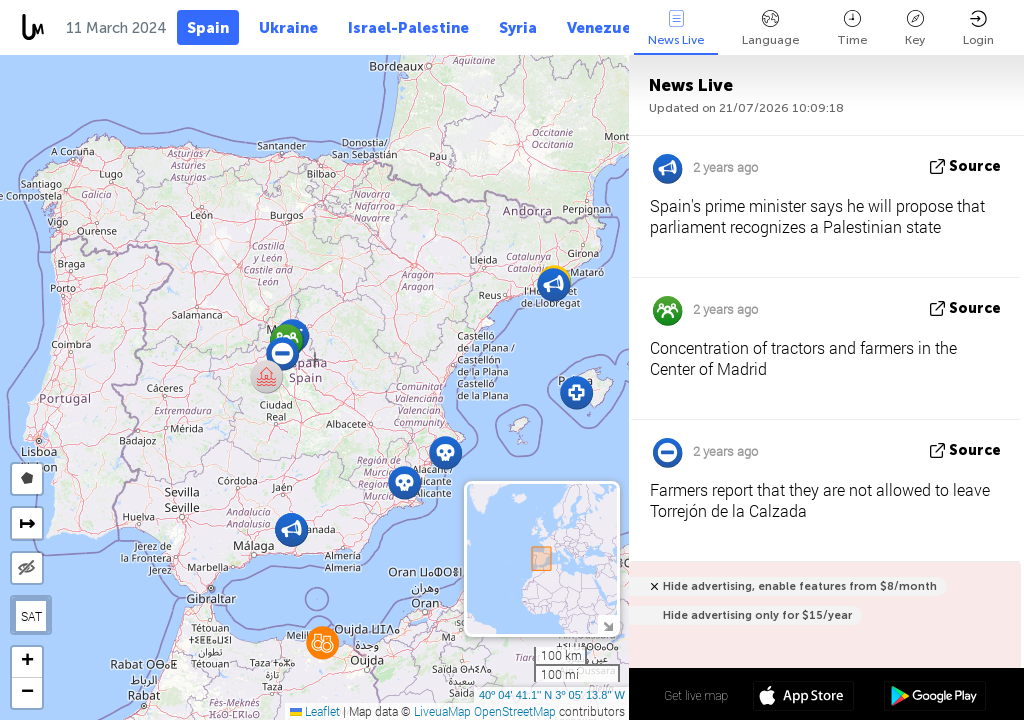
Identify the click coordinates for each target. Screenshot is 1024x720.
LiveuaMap (442, 711)
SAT (31, 616)
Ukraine (288, 28)
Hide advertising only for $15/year (757, 615)
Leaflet (315, 711)
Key (915, 28)
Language (770, 28)
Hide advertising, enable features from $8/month (800, 586)
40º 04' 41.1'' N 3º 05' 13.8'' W (552, 695)
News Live (676, 28)
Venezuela (606, 28)
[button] (322, 642)
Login (978, 28)
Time (852, 28)
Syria (518, 28)
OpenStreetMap (515, 711)
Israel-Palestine (408, 28)
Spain (208, 28)
